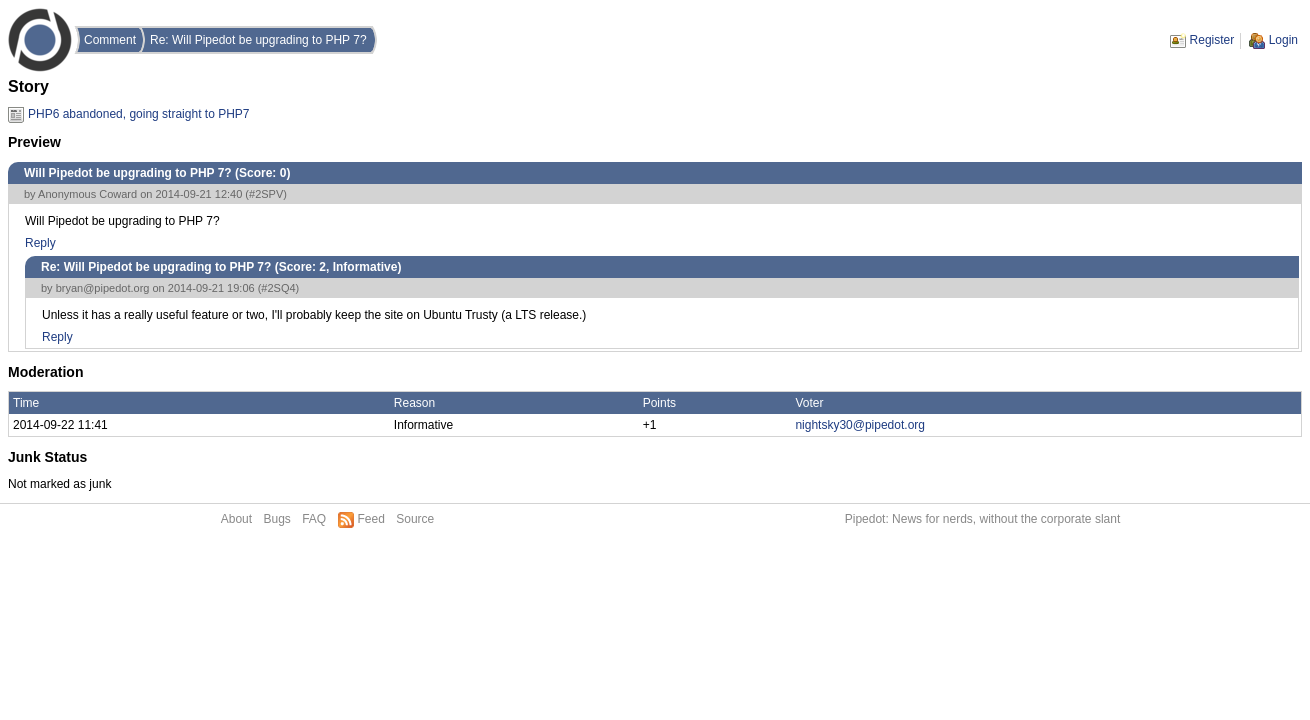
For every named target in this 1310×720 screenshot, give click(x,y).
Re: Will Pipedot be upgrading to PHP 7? (258, 40)
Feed (371, 519)
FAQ (314, 519)
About (236, 519)
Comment (110, 40)
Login (1283, 40)
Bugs (276, 519)
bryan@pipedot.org (103, 288)
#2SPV (266, 194)
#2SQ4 (278, 288)
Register (1212, 40)
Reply (40, 243)
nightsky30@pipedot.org (860, 425)
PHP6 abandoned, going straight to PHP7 (138, 114)
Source (415, 519)
